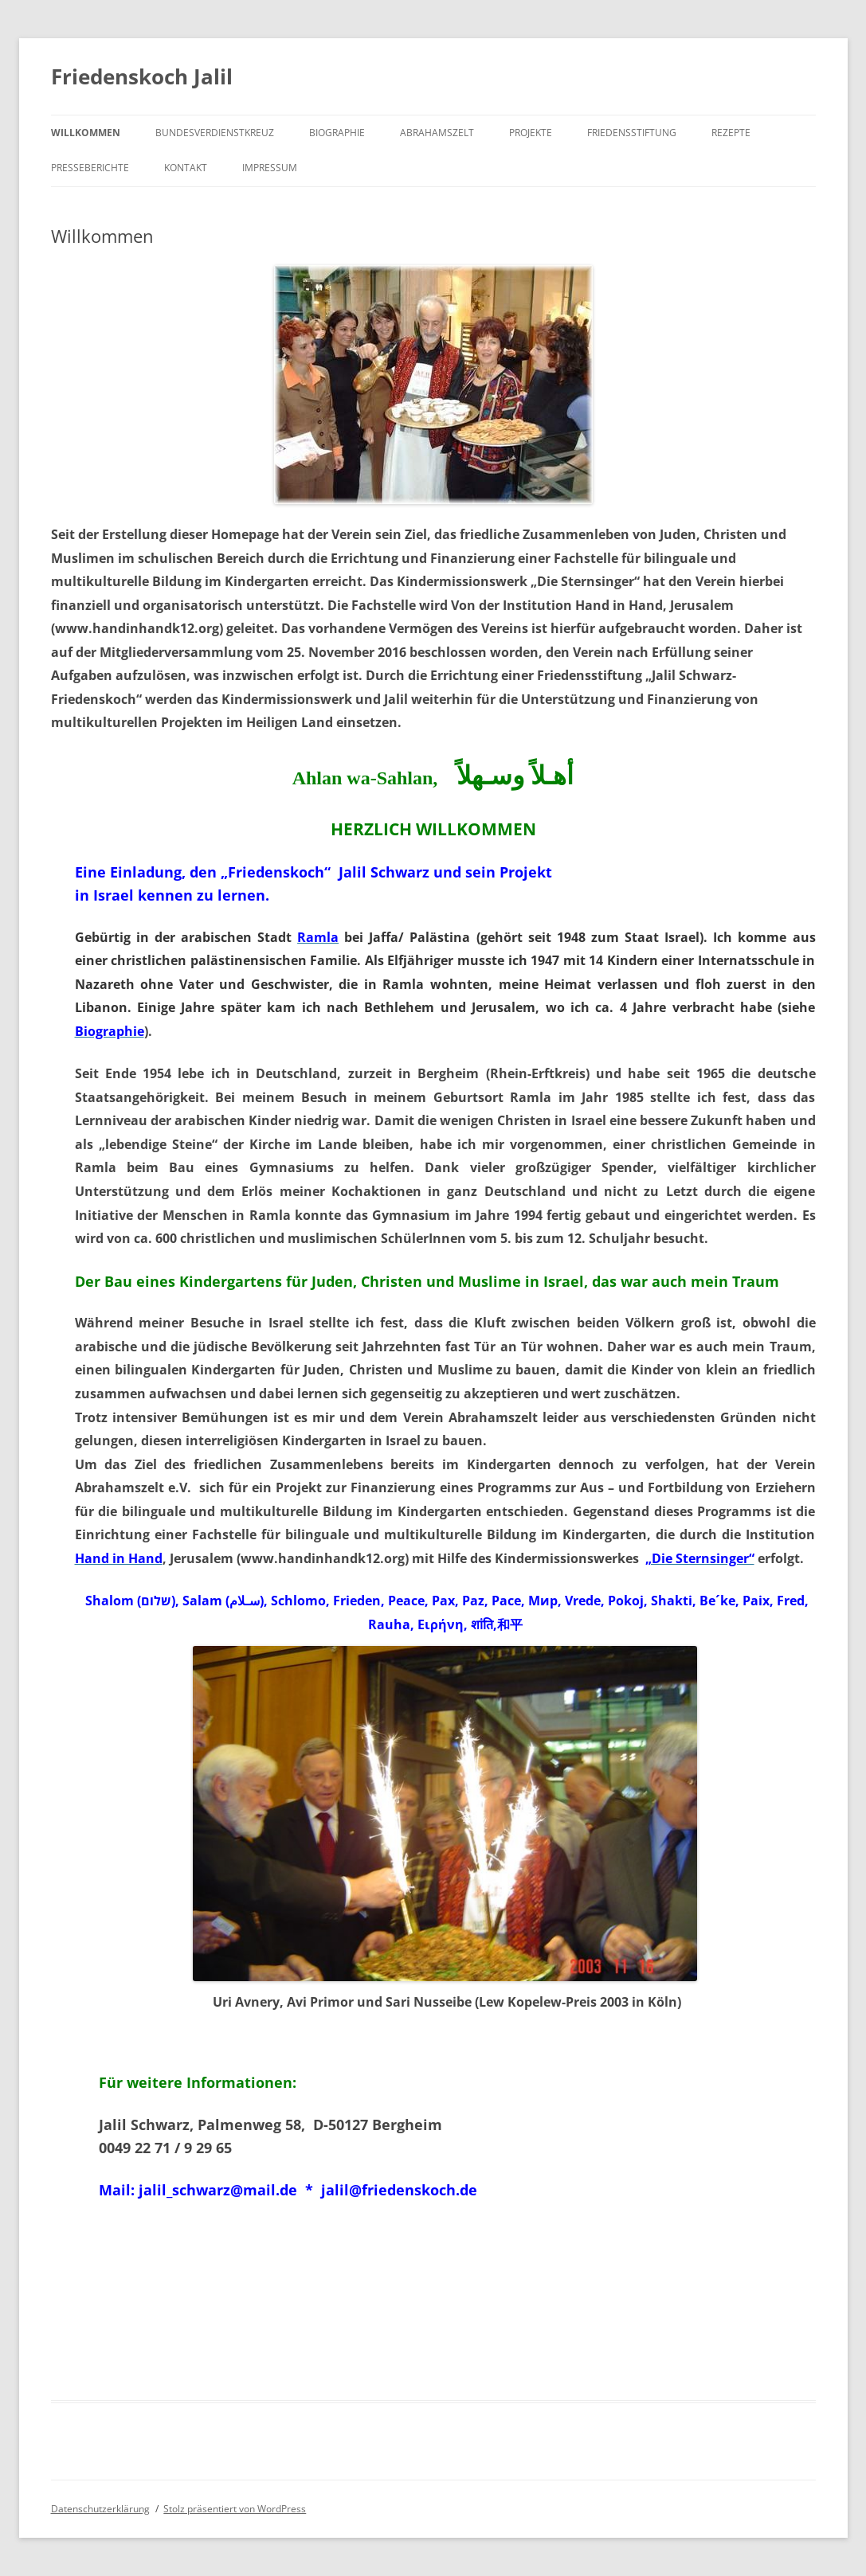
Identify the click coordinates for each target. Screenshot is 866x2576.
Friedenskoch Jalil (142, 76)
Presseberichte (90, 167)
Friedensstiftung (631, 132)
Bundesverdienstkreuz (214, 132)
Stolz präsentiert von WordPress (234, 2508)
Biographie (337, 132)
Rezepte (730, 132)
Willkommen (85, 132)
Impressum (269, 167)
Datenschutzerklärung (100, 2508)
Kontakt (185, 167)
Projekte (530, 132)
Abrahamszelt (437, 132)
